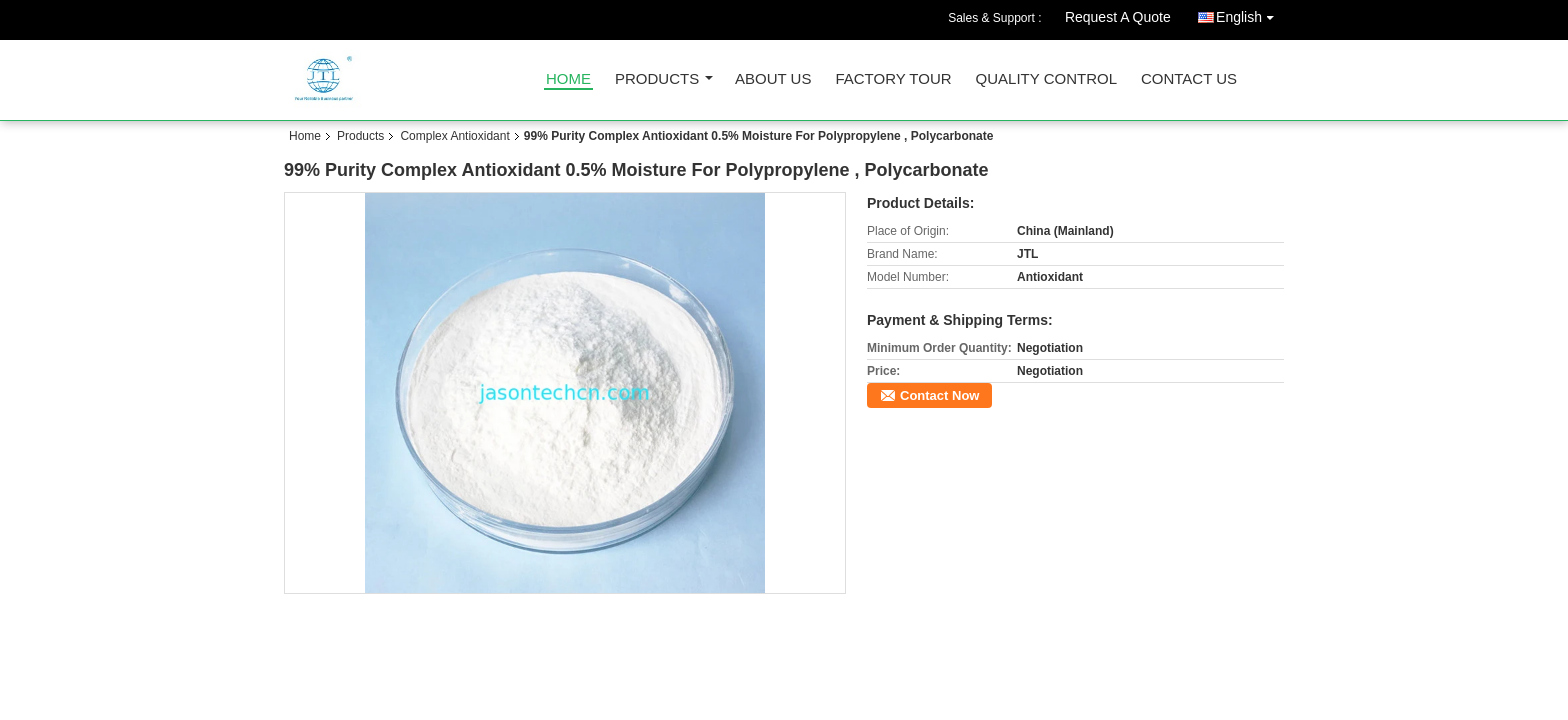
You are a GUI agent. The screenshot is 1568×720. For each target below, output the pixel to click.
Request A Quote (1118, 17)
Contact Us (1189, 79)
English (1250, 13)
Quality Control (1046, 79)
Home (568, 79)
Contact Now (939, 395)
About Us (773, 79)
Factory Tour (893, 79)
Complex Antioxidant (454, 136)
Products (657, 79)
